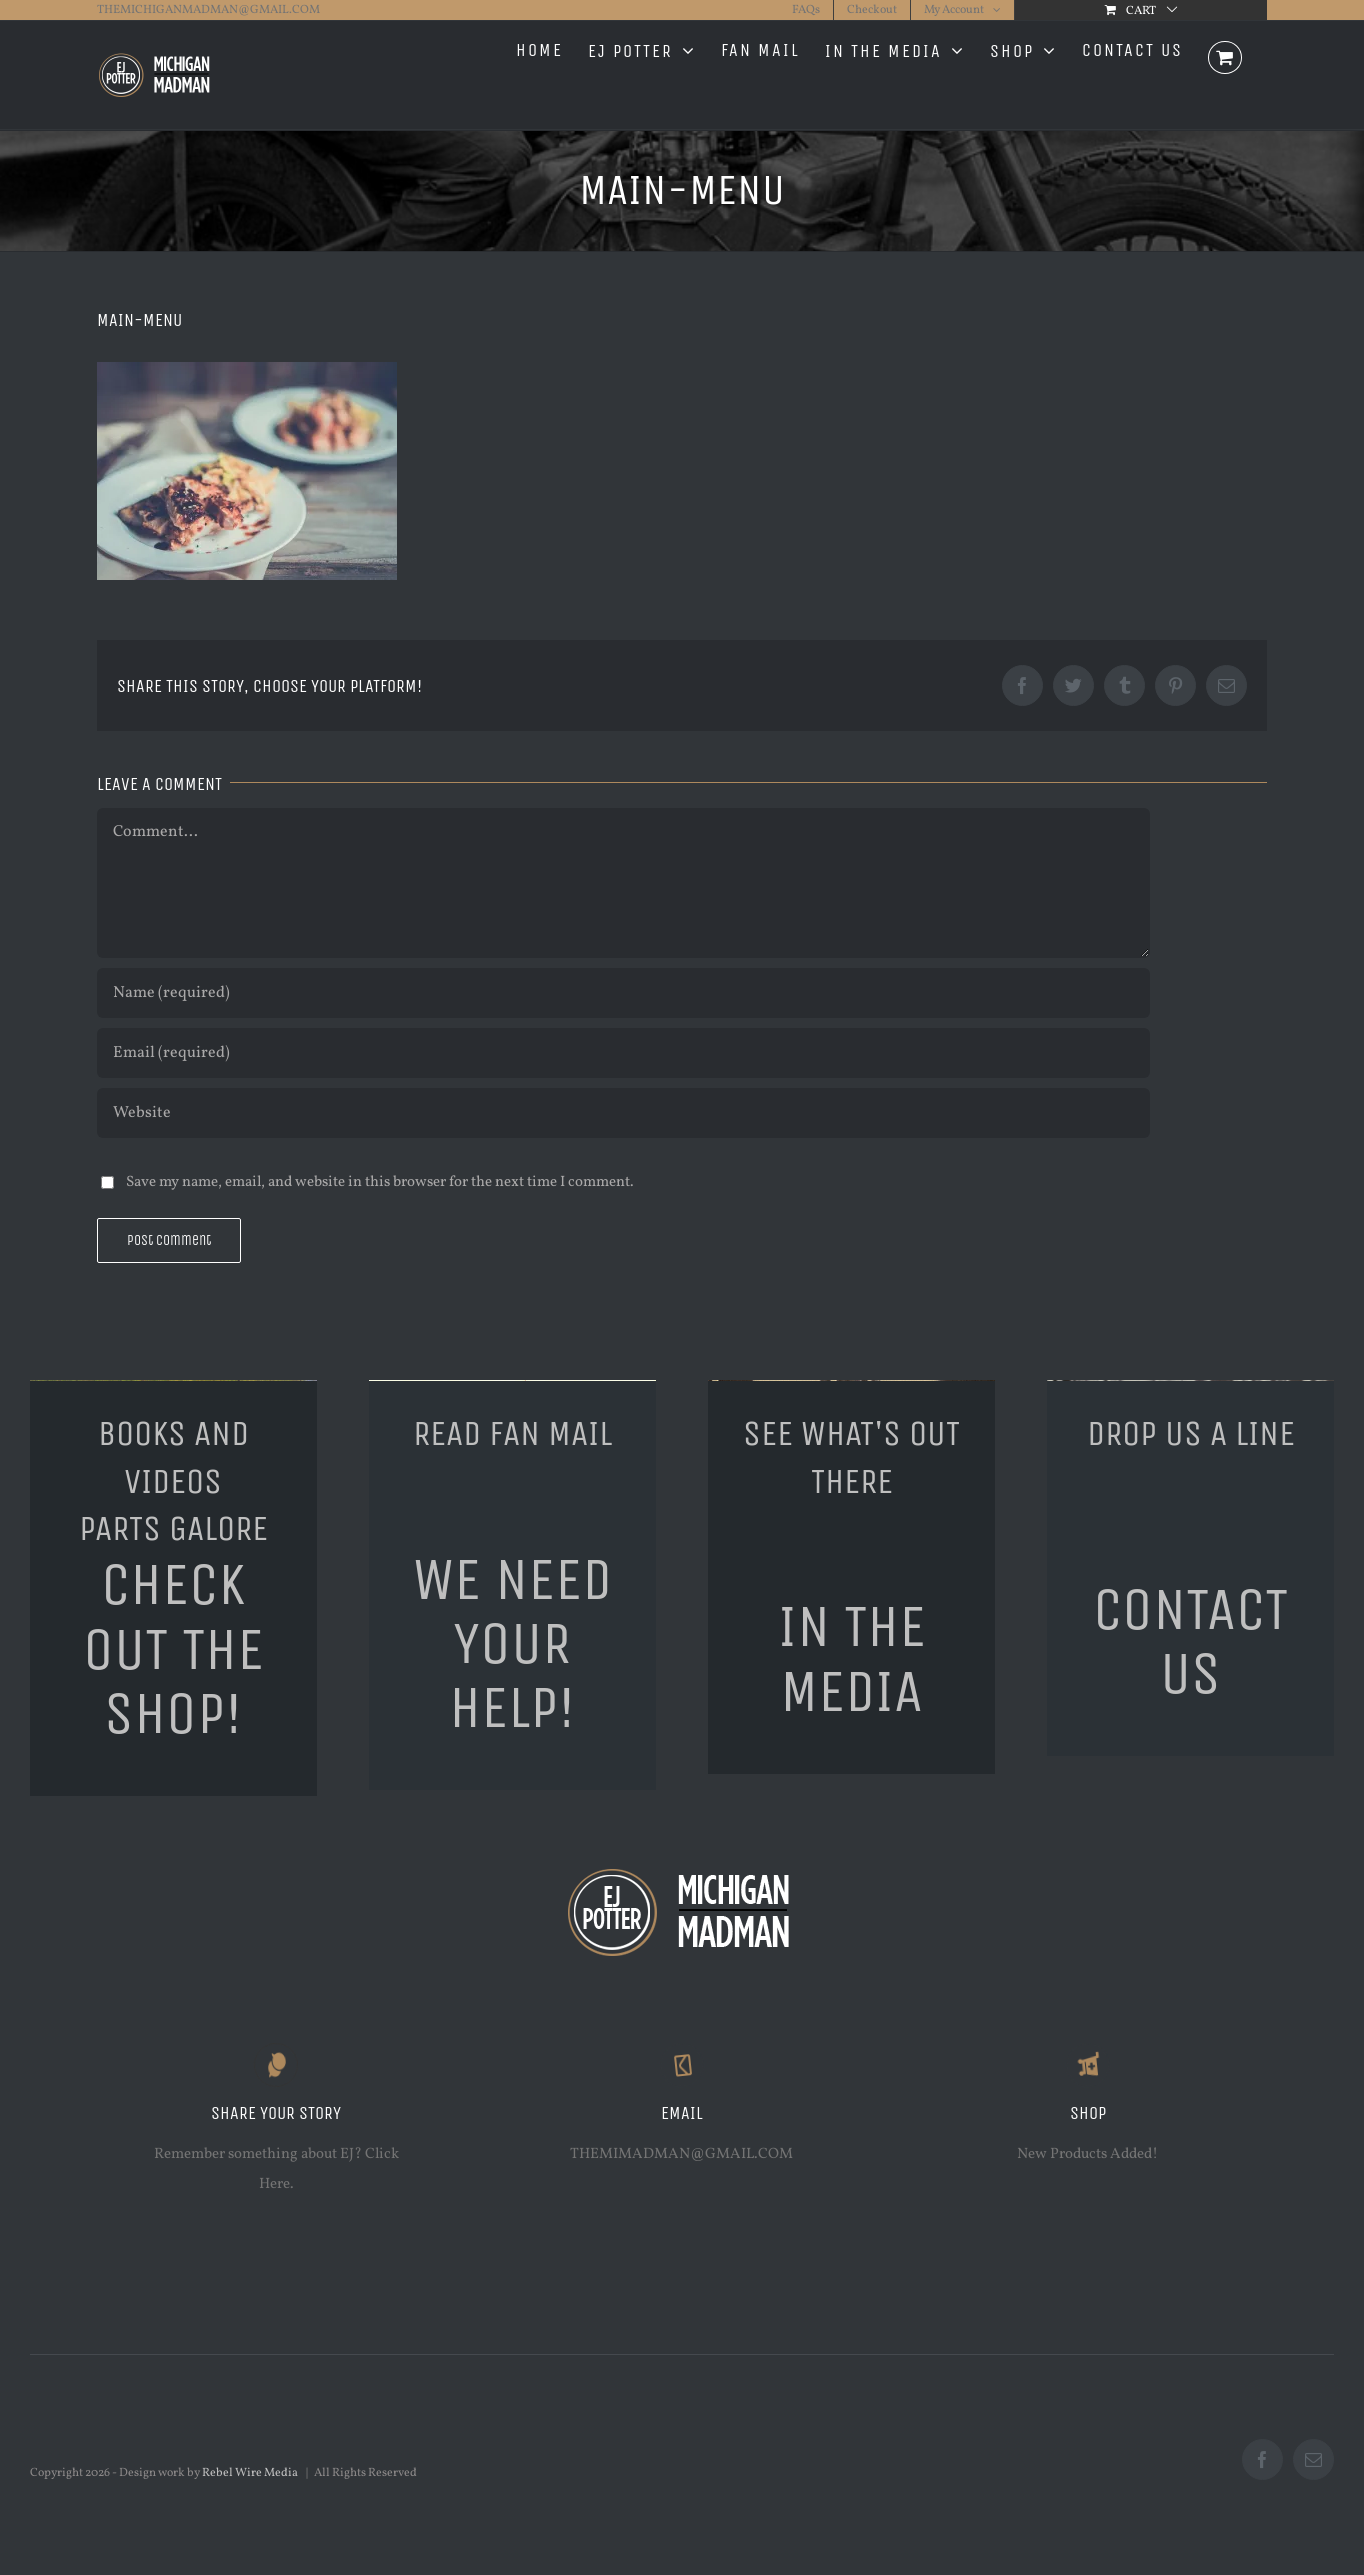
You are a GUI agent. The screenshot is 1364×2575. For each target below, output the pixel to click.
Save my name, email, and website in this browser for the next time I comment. (380, 1182)
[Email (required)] (623, 1053)
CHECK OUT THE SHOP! (173, 1648)
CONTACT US (1190, 1641)
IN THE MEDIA (852, 1658)
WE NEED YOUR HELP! (512, 1643)
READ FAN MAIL (512, 1433)
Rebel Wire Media (250, 2473)
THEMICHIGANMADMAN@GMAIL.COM (208, 10)
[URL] (623, 1113)
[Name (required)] (623, 993)
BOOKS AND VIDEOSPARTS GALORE (173, 1481)
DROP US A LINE (1191, 1433)
